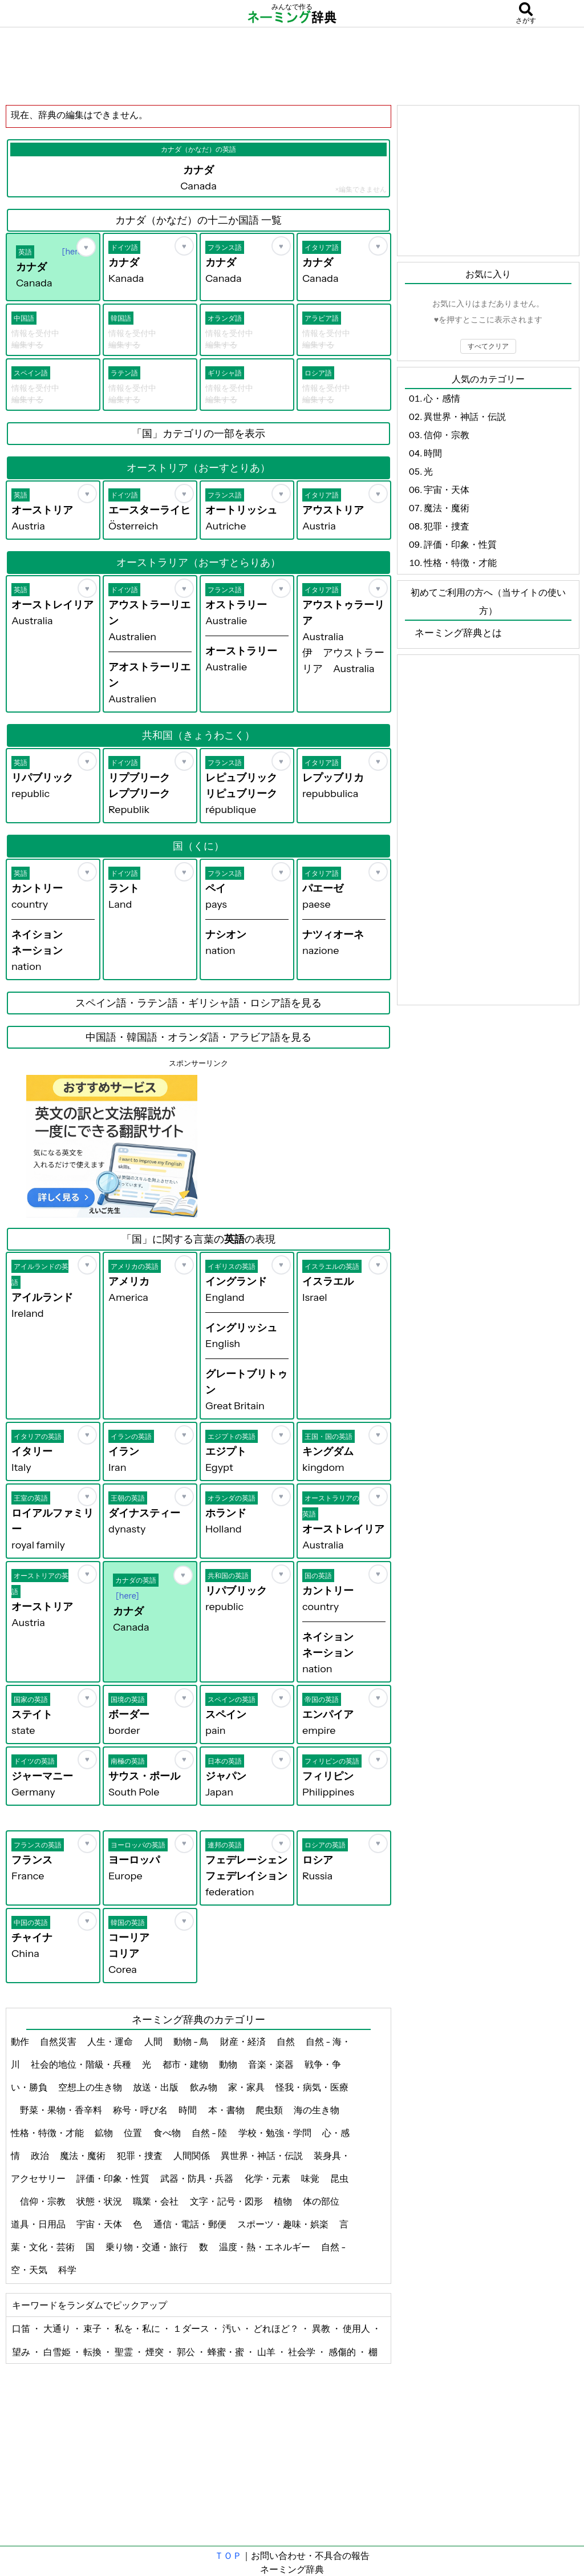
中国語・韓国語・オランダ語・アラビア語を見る (198, 1037)
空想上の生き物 (91, 2087)
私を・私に (138, 2328)
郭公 (187, 2351)
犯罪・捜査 (140, 2155)
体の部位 (322, 2201)
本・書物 (227, 2110)
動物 (229, 2064)
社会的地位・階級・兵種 (82, 2064)
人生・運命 (111, 2041)
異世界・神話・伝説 (263, 2155)
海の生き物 (317, 2110)
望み (22, 2351)
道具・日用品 (39, 2224)
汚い (232, 2328)
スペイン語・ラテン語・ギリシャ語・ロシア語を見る (198, 1003)
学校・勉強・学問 (275, 2132)
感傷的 (343, 2351)
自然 (287, 2041)
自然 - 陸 (210, 2132)
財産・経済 (243, 2041)
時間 (188, 2110)
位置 (134, 2132)
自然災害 (59, 2041)
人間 (154, 2041)
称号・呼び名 (141, 2110)
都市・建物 (186, 2064)
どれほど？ (277, 2328)
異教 (322, 2328)
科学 (68, 2269)
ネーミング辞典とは (458, 632)
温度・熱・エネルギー (265, 2247)
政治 (41, 2155)
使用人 (357, 2328)
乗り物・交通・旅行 (147, 2247)
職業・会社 (156, 2201)
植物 (284, 2201)
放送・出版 (156, 2087)
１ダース (192, 2328)
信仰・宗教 (43, 2201)
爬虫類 (270, 2110)
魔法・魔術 (83, 2155)
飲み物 (204, 2087)
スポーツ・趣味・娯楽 (283, 2224)
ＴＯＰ (228, 2555)
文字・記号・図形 (227, 2201)
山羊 (267, 2351)
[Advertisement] (292, 65)
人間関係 (192, 2155)
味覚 (311, 2178)
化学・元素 (268, 2178)
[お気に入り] (86, 247)
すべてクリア (488, 346)
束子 (93, 2328)
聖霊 (125, 2351)
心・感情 (442, 398)
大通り (57, 2328)
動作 (21, 2041)
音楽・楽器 (271, 2064)
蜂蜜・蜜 (227, 2351)
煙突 (155, 2351)
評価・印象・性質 (113, 2178)
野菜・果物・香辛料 (62, 2110)
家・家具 (247, 2087)
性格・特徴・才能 (48, 2132)
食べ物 (167, 2132)
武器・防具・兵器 (197, 2178)
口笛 (22, 2328)
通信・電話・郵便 (190, 2224)
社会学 (302, 2351)
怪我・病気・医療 (311, 2087)
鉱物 (105, 2132)
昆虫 (339, 2178)
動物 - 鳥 (192, 2041)
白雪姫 (57, 2351)
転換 (93, 2351)
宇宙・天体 (100, 2224)
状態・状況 (100, 2201)
